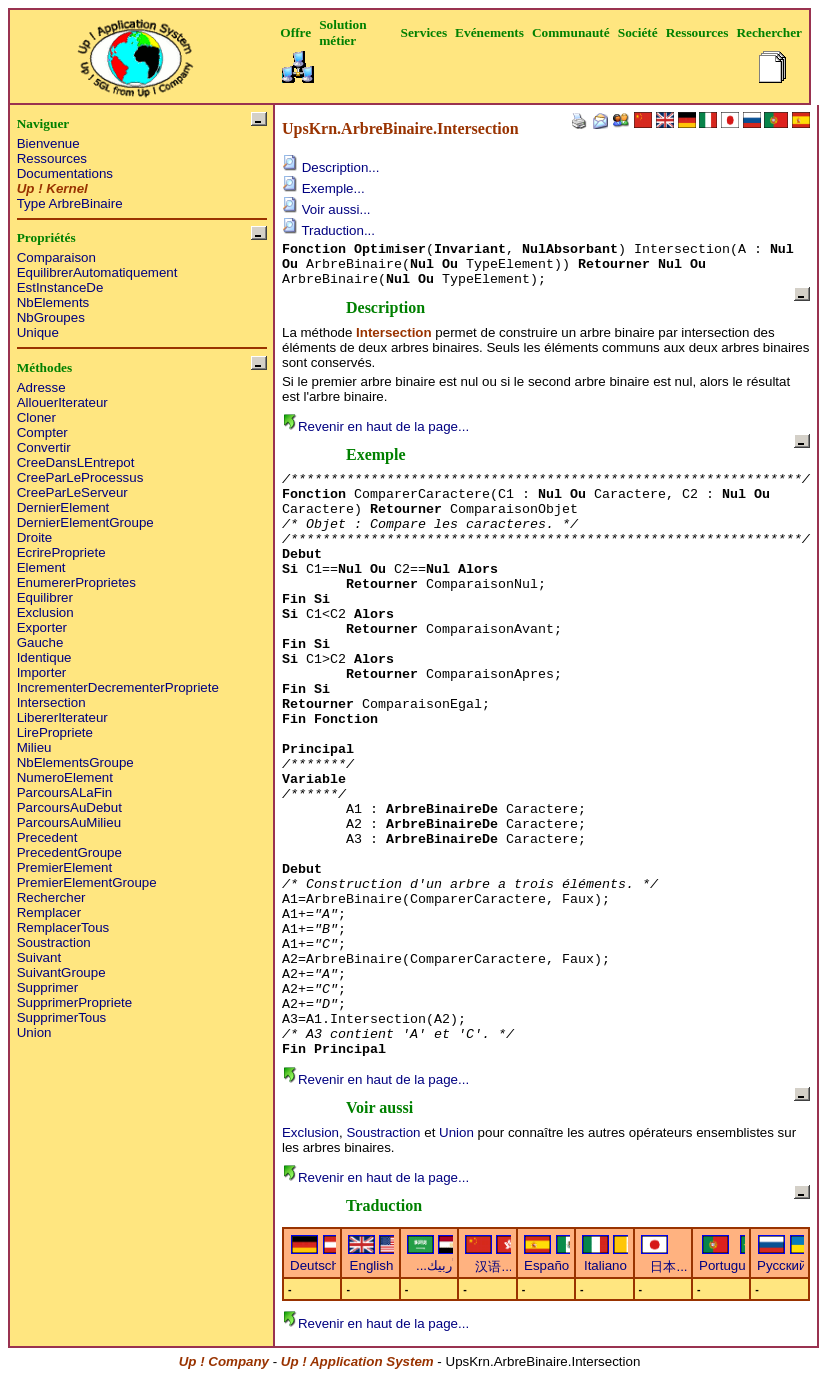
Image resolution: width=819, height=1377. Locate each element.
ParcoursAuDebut (69, 807)
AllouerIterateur (62, 402)
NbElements (53, 302)
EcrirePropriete (61, 552)
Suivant (39, 957)
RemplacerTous (63, 927)
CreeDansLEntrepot (76, 462)
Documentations (65, 173)
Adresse (41, 387)
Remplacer (49, 912)
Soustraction (54, 942)
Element (41, 567)
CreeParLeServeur (72, 492)
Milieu (34, 747)
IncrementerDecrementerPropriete (118, 687)
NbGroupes (51, 317)
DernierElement (63, 507)
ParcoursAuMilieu (69, 822)
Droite (35, 537)
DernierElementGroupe (85, 522)
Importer (42, 672)
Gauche (40, 642)
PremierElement (65, 867)
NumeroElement (65, 777)
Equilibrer (45, 597)
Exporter (42, 627)
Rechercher (51, 897)
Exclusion (45, 612)
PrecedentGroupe (69, 852)
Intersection (51, 702)
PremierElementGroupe (87, 882)
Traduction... (328, 230)
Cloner (36, 417)
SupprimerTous (62, 1017)
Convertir (44, 447)
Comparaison (56, 257)
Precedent (47, 837)
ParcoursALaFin (65, 792)
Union (34, 1032)
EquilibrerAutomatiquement (97, 272)
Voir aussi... (326, 209)
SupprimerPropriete (75, 1002)
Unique (38, 332)
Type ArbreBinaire (70, 203)
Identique (44, 657)
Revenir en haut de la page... (375, 426)
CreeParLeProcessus (80, 477)
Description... (330, 167)
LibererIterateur (62, 717)
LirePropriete (55, 732)
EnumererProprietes (76, 582)
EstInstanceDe (60, 287)
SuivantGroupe (61, 972)
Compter (42, 432)
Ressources (52, 158)
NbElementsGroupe (75, 762)
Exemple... (323, 188)
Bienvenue (48, 143)
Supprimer (47, 987)
